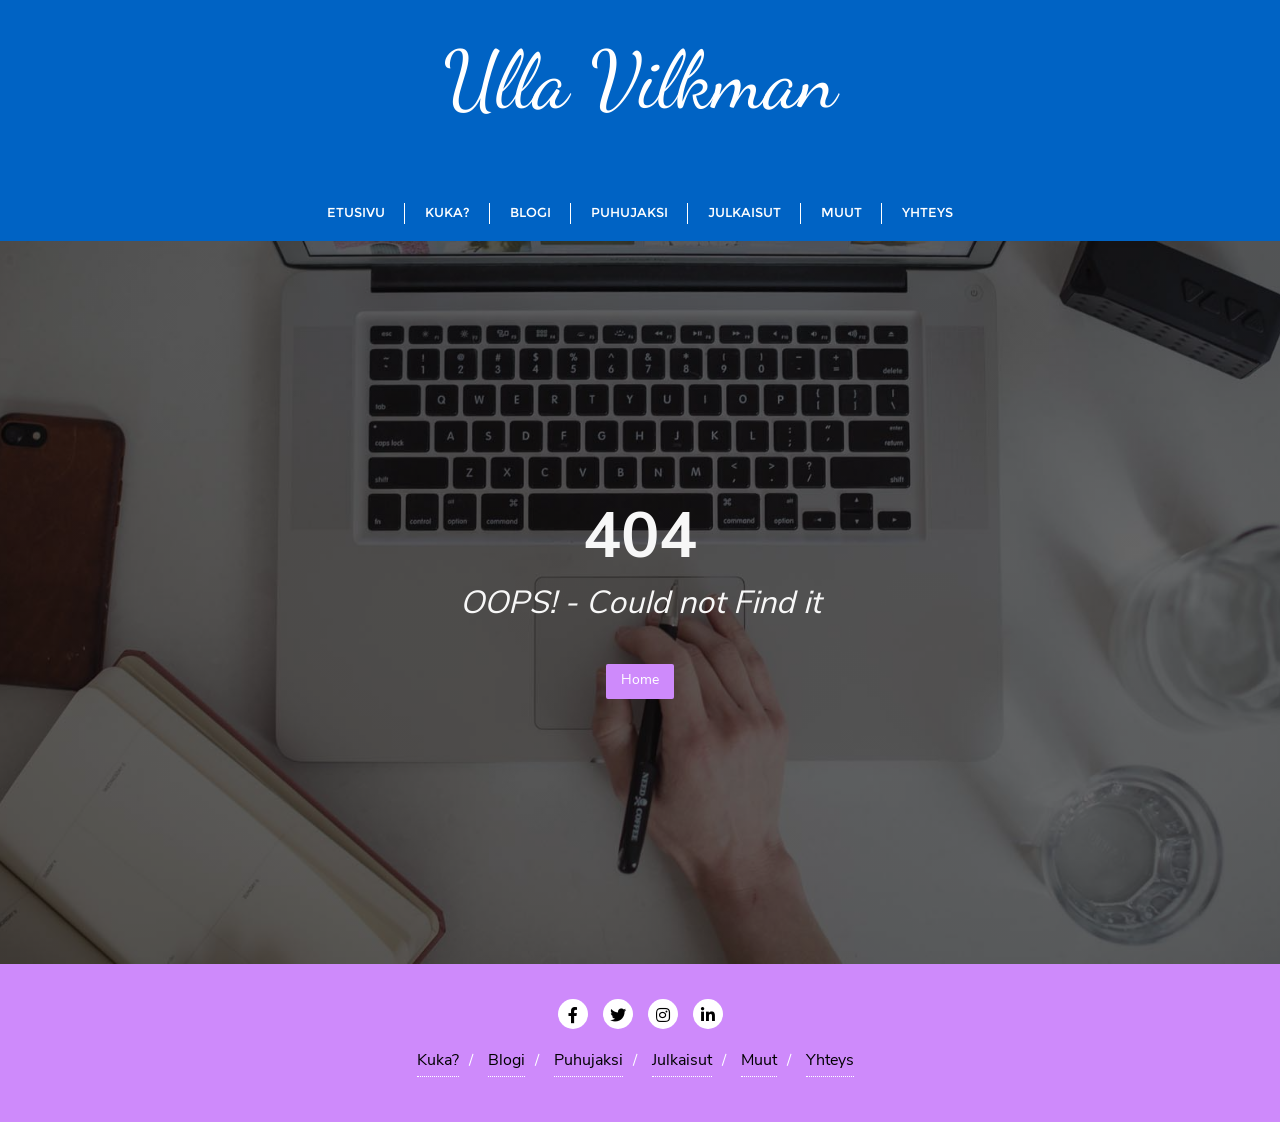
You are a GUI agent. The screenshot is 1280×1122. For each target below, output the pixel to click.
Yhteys (830, 1061)
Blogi (506, 1061)
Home (640, 680)
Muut (759, 1061)
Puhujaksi (588, 1061)
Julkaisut (682, 1061)
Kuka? (438, 1061)
